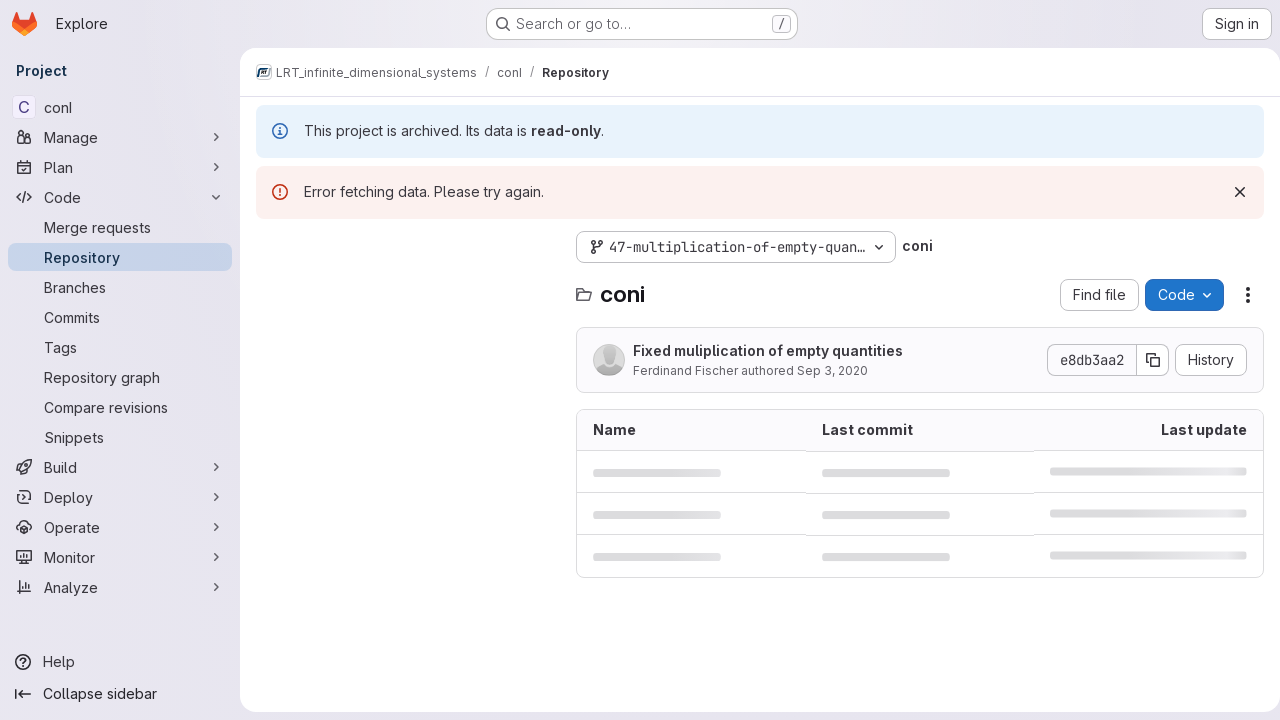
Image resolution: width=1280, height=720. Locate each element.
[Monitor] (120, 557)
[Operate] (120, 527)
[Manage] (120, 137)
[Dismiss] (1232, 192)
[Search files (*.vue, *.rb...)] (406, 287)
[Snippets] (120, 437)
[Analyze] (120, 587)
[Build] (120, 467)
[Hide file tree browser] (272, 247)
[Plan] (120, 167)
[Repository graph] (120, 377)
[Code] (120, 197)
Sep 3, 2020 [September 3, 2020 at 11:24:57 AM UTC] (832, 370)
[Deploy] (120, 497)
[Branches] (120, 287)
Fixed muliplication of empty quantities (768, 350)
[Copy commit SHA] (1145, 360)
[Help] (120, 662)
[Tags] (120, 347)
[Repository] (120, 257)
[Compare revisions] (120, 407)
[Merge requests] (120, 227)
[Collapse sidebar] (120, 694)
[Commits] (120, 317)
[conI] (120, 107)
